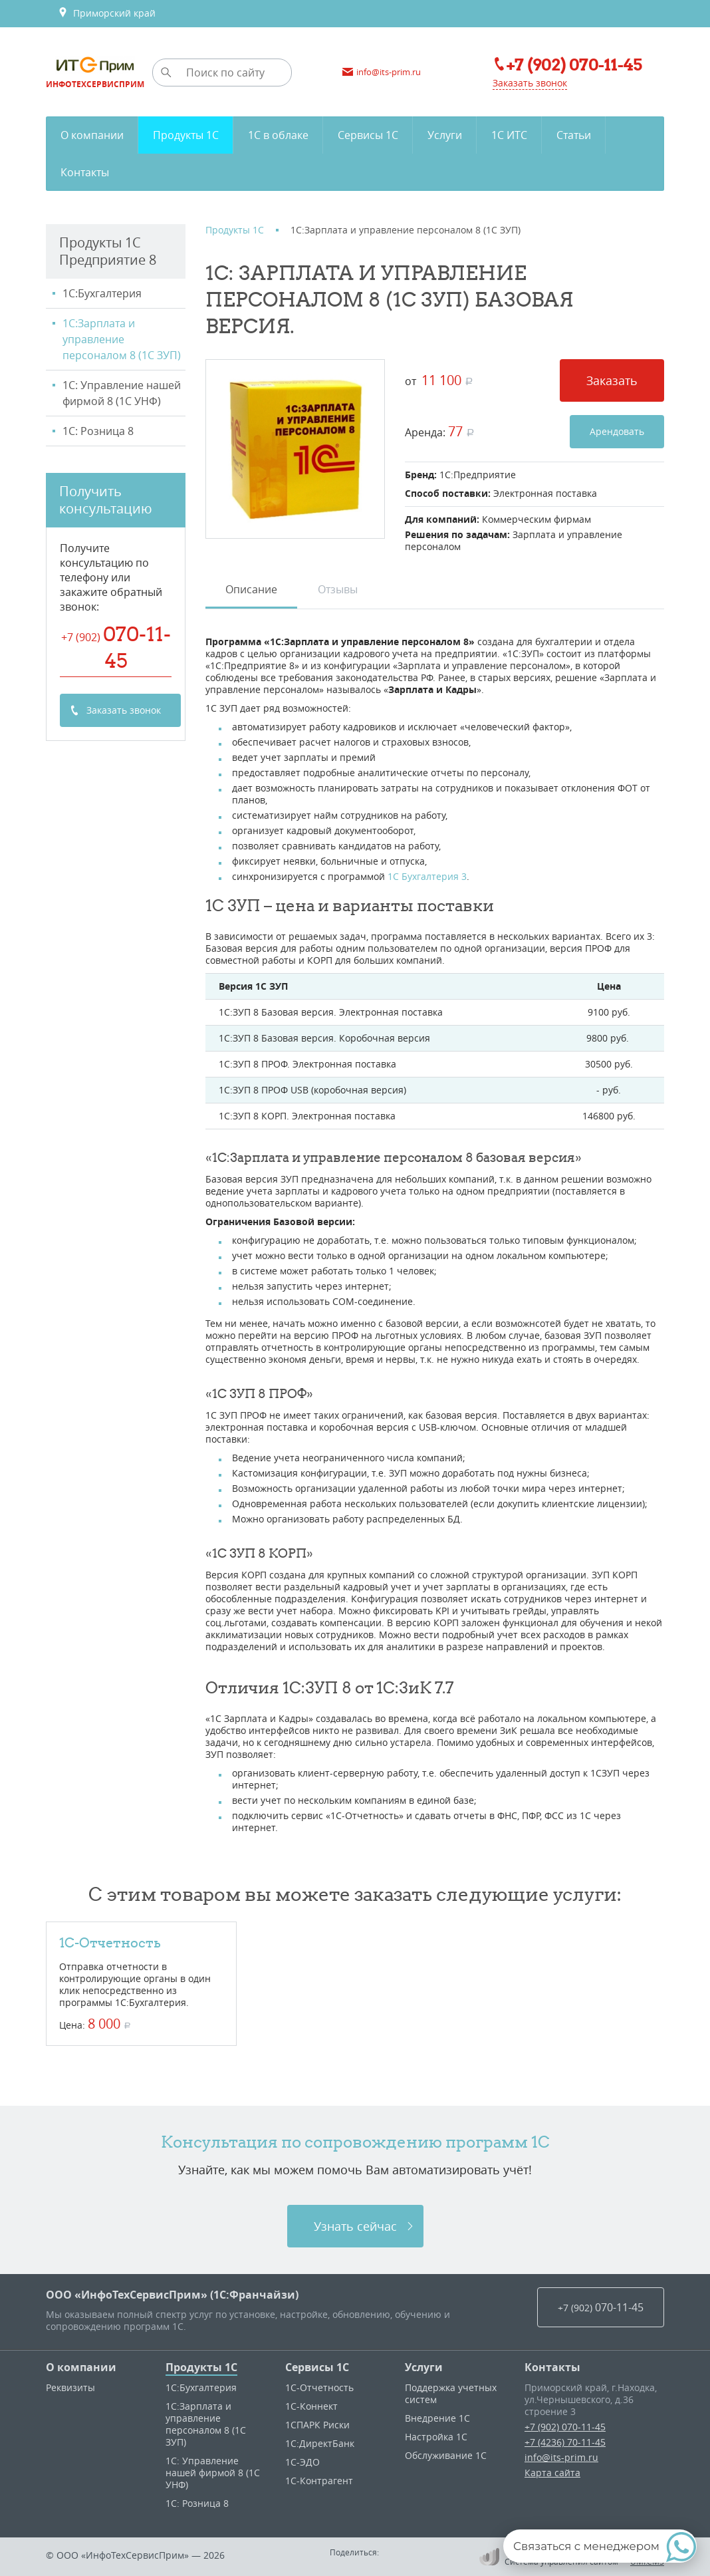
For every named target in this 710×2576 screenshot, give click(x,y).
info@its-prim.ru (561, 2457)
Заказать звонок (530, 82)
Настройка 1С (436, 2436)
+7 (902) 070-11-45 (565, 2426)
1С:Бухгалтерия (102, 293)
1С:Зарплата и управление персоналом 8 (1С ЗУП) (121, 339)
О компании (81, 2367)
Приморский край (107, 13)
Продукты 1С (201, 2367)
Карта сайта (552, 2472)
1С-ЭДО (302, 2462)
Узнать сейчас (355, 2226)
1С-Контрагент (319, 2480)
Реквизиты (70, 2387)
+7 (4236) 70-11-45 (565, 2442)
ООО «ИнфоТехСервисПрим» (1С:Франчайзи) (172, 2294)
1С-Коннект (311, 2406)
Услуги (424, 2367)
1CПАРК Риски (317, 2424)
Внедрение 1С (437, 2418)
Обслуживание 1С (446, 2455)
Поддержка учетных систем (451, 2393)
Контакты (552, 2367)
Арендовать (617, 431)
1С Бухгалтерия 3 (427, 876)
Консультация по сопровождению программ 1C (355, 2142)
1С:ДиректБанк (319, 2443)
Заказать (612, 380)
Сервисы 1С (317, 2367)
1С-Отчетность (110, 1942)
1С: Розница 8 (98, 431)
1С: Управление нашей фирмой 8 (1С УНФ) (121, 393)
